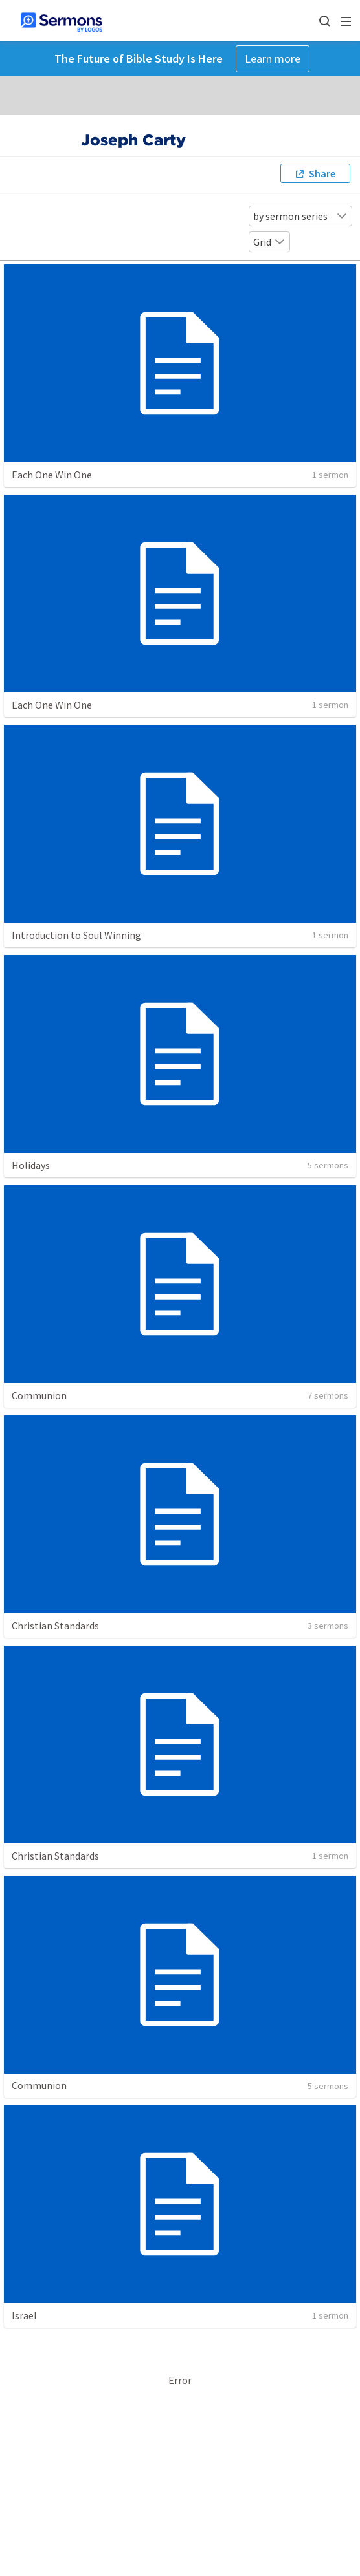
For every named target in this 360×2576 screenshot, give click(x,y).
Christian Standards (55, 1625)
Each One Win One (52, 474)
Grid (269, 241)
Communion (39, 1395)
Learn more (272, 58)
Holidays (31, 1165)
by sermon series (300, 215)
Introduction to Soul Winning (76, 934)
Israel (24, 2315)
